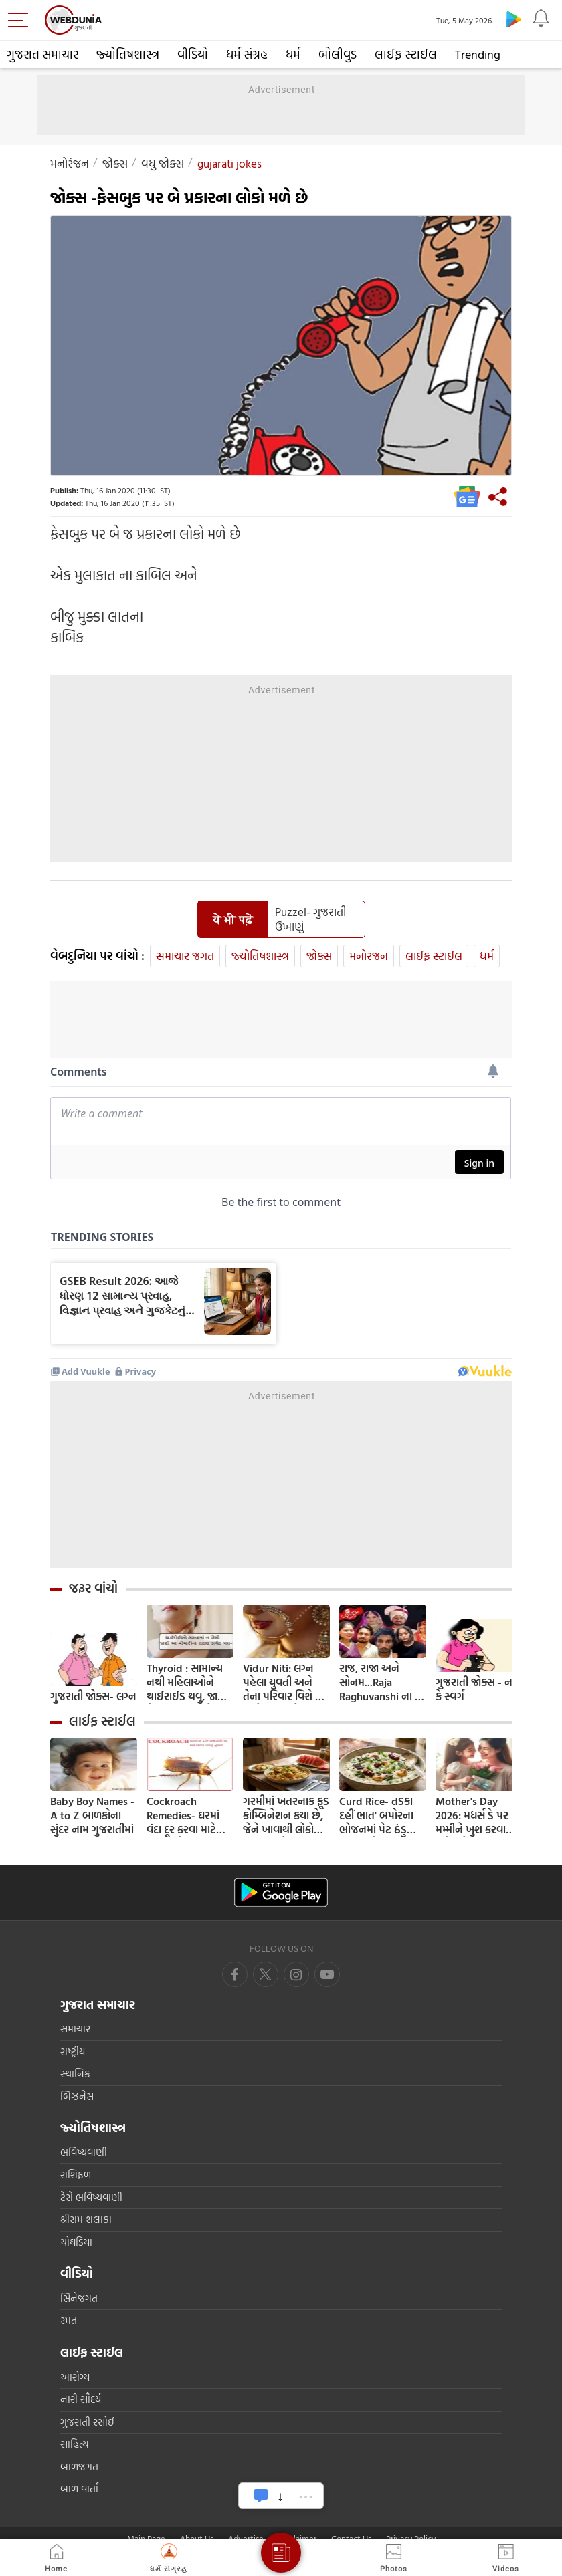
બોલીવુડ (337, 54)
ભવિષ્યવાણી (83, 2152)
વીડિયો (192, 54)
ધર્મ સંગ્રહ (247, 54)
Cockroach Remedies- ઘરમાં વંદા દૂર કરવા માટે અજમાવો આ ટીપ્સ (184, 1815)
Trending (477, 54)
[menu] (21, 20)
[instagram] (327, 1974)
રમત (68, 2320)
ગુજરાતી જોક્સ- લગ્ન (93, 1696)
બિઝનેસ (77, 2096)
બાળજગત (79, 2466)
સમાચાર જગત (185, 955)
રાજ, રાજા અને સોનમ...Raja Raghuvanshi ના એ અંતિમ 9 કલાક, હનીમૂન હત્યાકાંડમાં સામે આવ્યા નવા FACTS (382, 1682)
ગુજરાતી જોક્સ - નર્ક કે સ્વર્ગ (477, 1689)
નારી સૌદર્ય (80, 2399)
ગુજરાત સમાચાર (42, 54)
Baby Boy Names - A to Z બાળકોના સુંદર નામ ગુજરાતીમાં (92, 1815)
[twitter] (266, 1974)
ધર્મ (293, 54)
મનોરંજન (69, 163)
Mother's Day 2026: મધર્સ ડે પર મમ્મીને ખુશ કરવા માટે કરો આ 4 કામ (473, 1815)
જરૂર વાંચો (93, 1587)
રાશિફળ (75, 2174)
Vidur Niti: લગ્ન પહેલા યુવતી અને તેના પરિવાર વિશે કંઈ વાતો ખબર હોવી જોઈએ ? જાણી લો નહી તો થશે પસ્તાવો (286, 1682)
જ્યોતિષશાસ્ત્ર (127, 54)
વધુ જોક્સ (162, 163)
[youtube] (296, 1974)
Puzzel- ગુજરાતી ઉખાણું (310, 919)
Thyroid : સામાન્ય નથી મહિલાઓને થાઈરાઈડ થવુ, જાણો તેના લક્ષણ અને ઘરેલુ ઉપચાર (188, 1682)
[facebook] (235, 1974)
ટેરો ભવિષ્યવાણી (91, 2197)
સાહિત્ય (74, 2444)
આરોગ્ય (75, 2377)
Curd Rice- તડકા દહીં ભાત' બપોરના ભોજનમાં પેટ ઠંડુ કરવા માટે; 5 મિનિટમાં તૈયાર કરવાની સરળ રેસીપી (381, 1815)
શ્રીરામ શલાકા (86, 2219)
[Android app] (281, 1892)
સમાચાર (75, 2028)
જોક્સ (115, 163)
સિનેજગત (79, 2298)
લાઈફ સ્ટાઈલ (406, 54)
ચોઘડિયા (76, 2242)
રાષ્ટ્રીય (72, 2051)
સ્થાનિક (75, 2073)
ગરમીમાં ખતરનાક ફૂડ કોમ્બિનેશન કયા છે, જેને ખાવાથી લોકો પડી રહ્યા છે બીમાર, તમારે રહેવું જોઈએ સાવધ (286, 1815)
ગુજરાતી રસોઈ (87, 2422)
